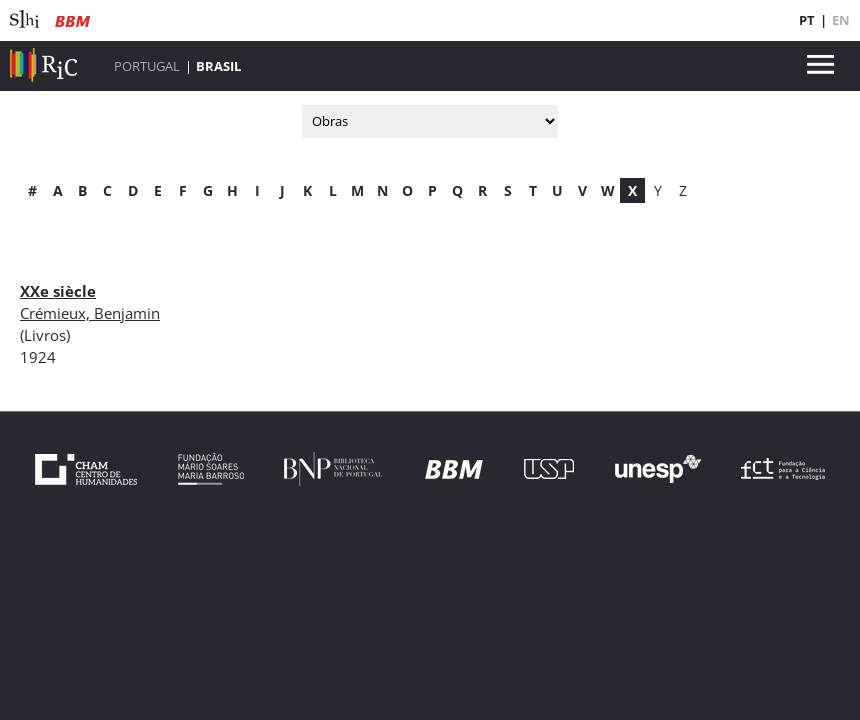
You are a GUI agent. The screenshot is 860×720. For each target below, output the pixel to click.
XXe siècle (58, 291)
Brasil (218, 66)
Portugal (147, 66)
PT (807, 20)
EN (841, 20)
